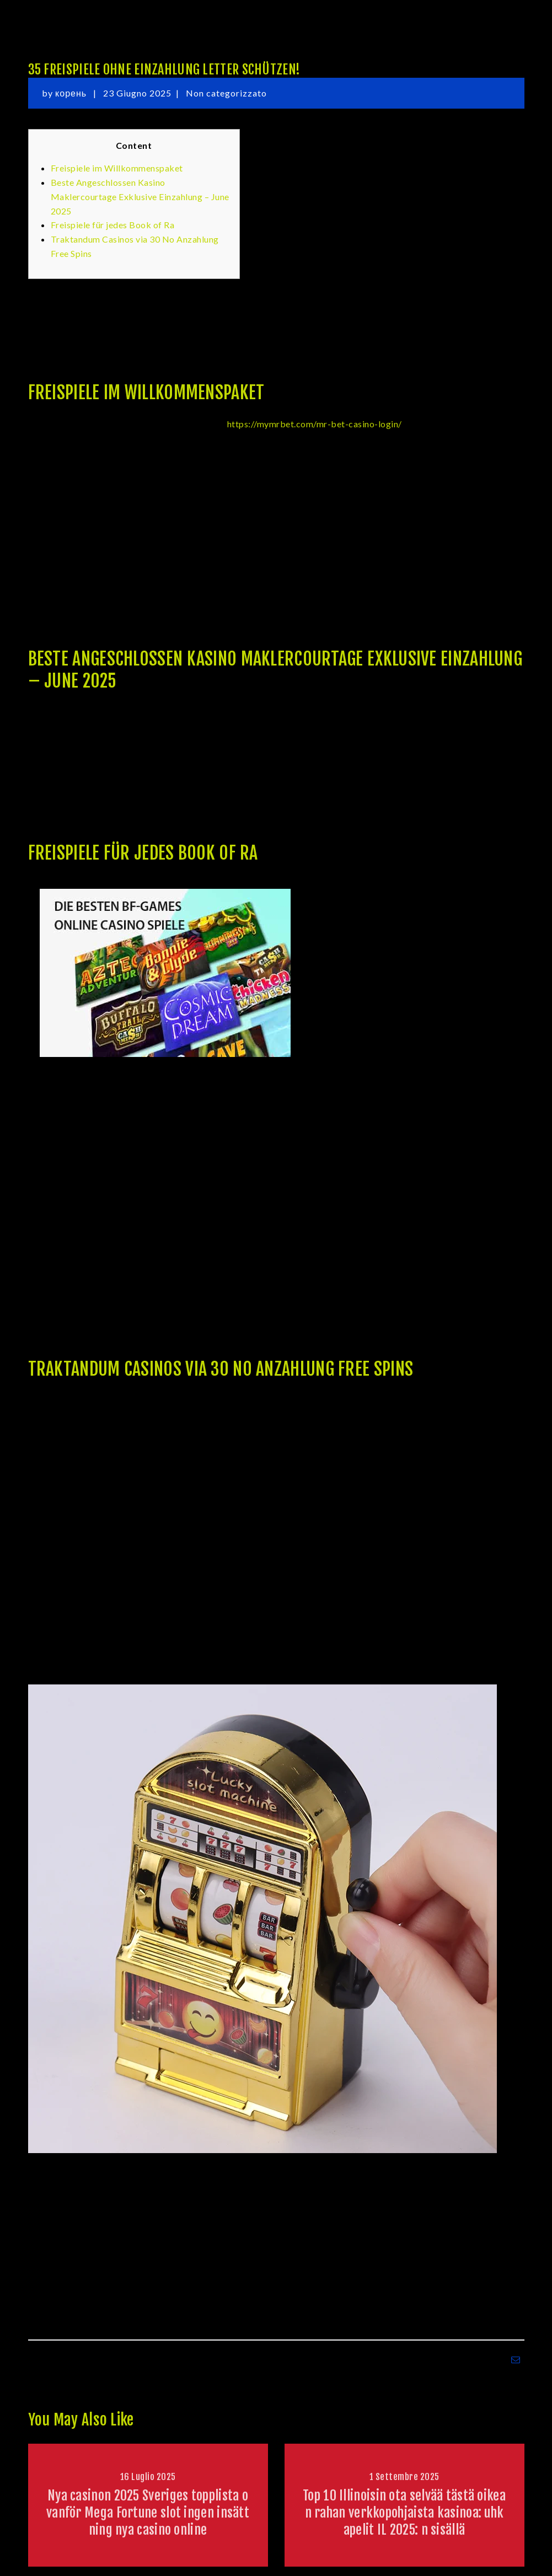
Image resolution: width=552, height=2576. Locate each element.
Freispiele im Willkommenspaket (117, 168)
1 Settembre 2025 (404, 2476)
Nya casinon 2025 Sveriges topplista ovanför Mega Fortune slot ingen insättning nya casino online (147, 2512)
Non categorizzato (226, 93)
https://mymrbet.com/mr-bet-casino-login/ (314, 423)
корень (72, 93)
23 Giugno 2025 (137, 93)
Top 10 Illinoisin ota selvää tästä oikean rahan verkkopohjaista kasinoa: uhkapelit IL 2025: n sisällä (404, 2512)
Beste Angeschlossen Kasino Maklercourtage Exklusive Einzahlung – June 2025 (140, 196)
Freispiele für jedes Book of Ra (113, 224)
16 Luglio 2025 (148, 2476)
